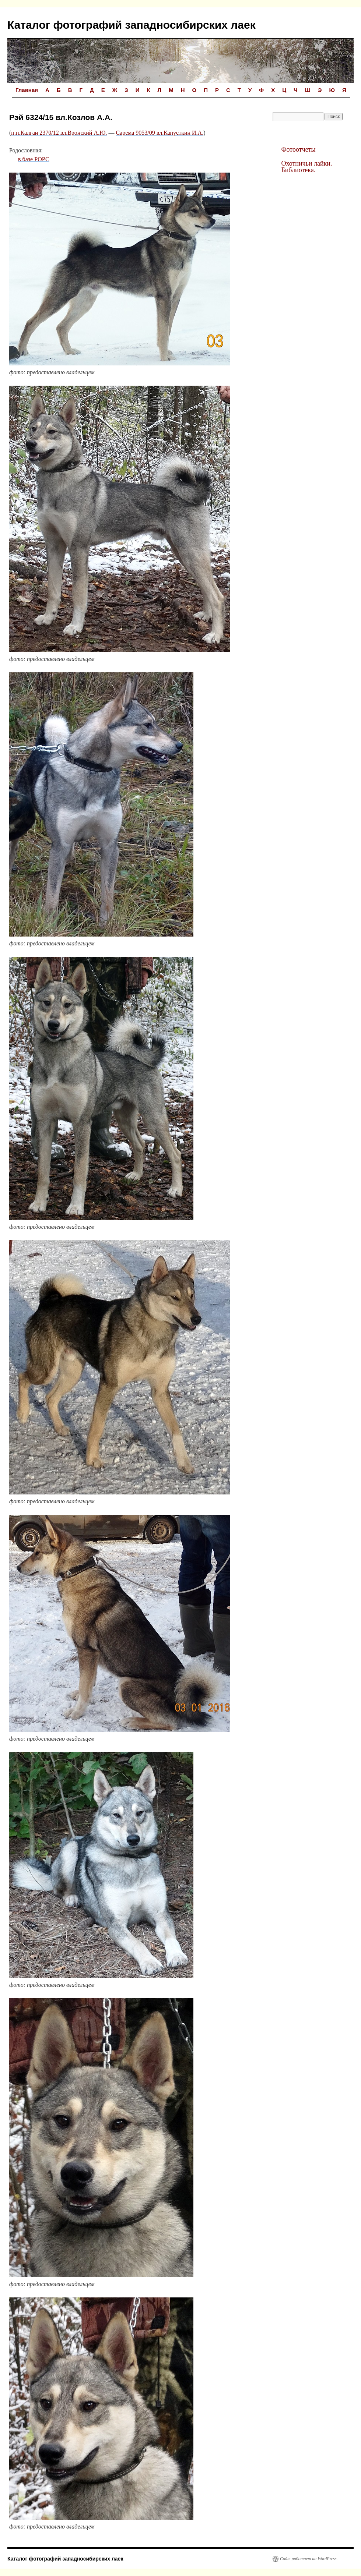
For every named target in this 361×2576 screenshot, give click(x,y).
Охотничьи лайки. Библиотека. (306, 167)
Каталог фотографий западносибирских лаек (131, 25)
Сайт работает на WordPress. (309, 2558)
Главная (26, 90)
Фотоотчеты (298, 149)
